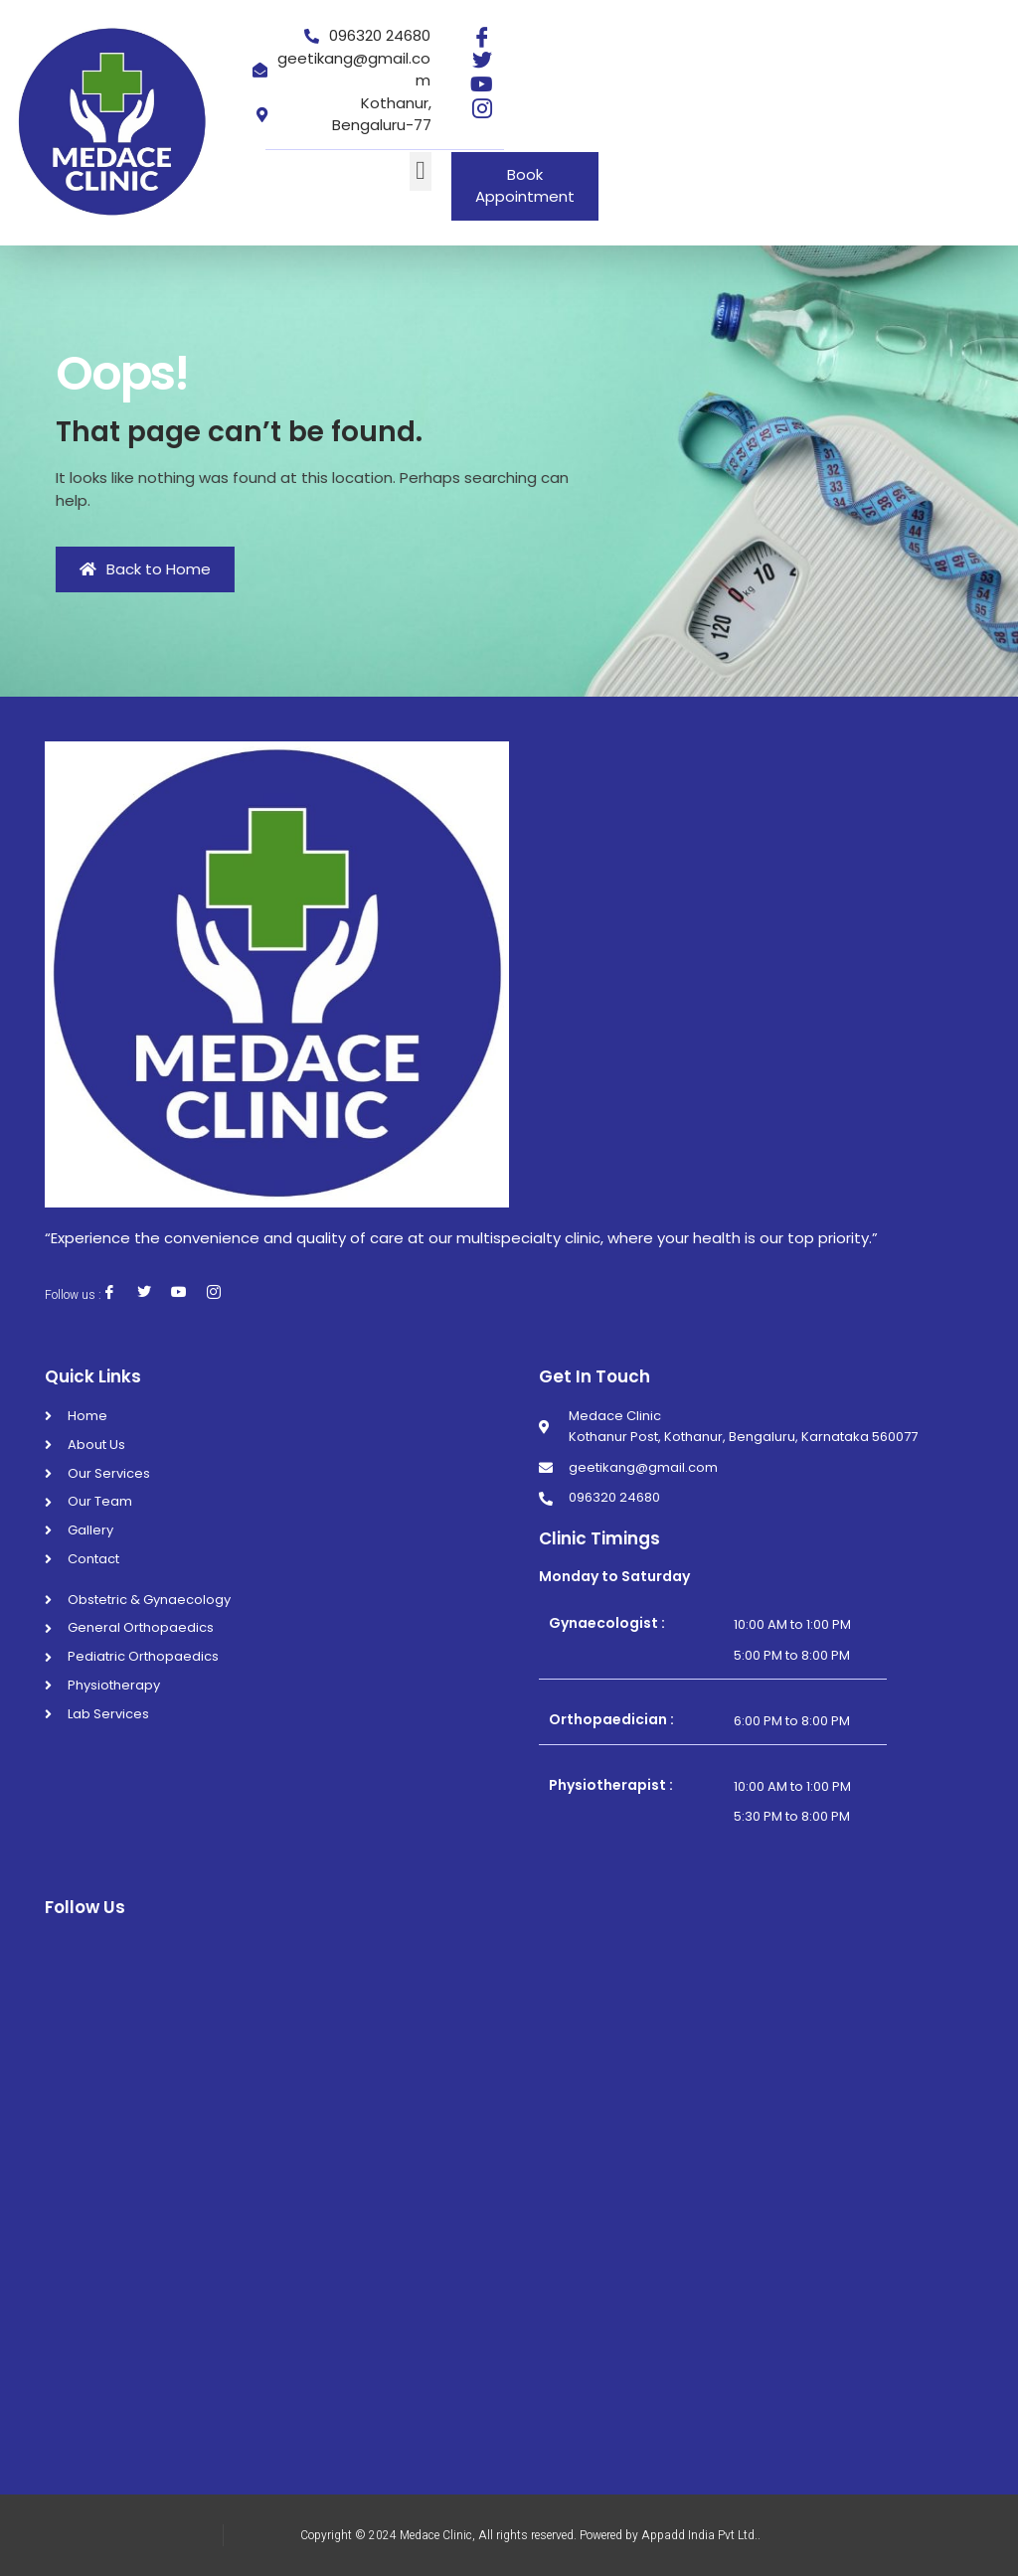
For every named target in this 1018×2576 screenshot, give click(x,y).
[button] (421, 171)
